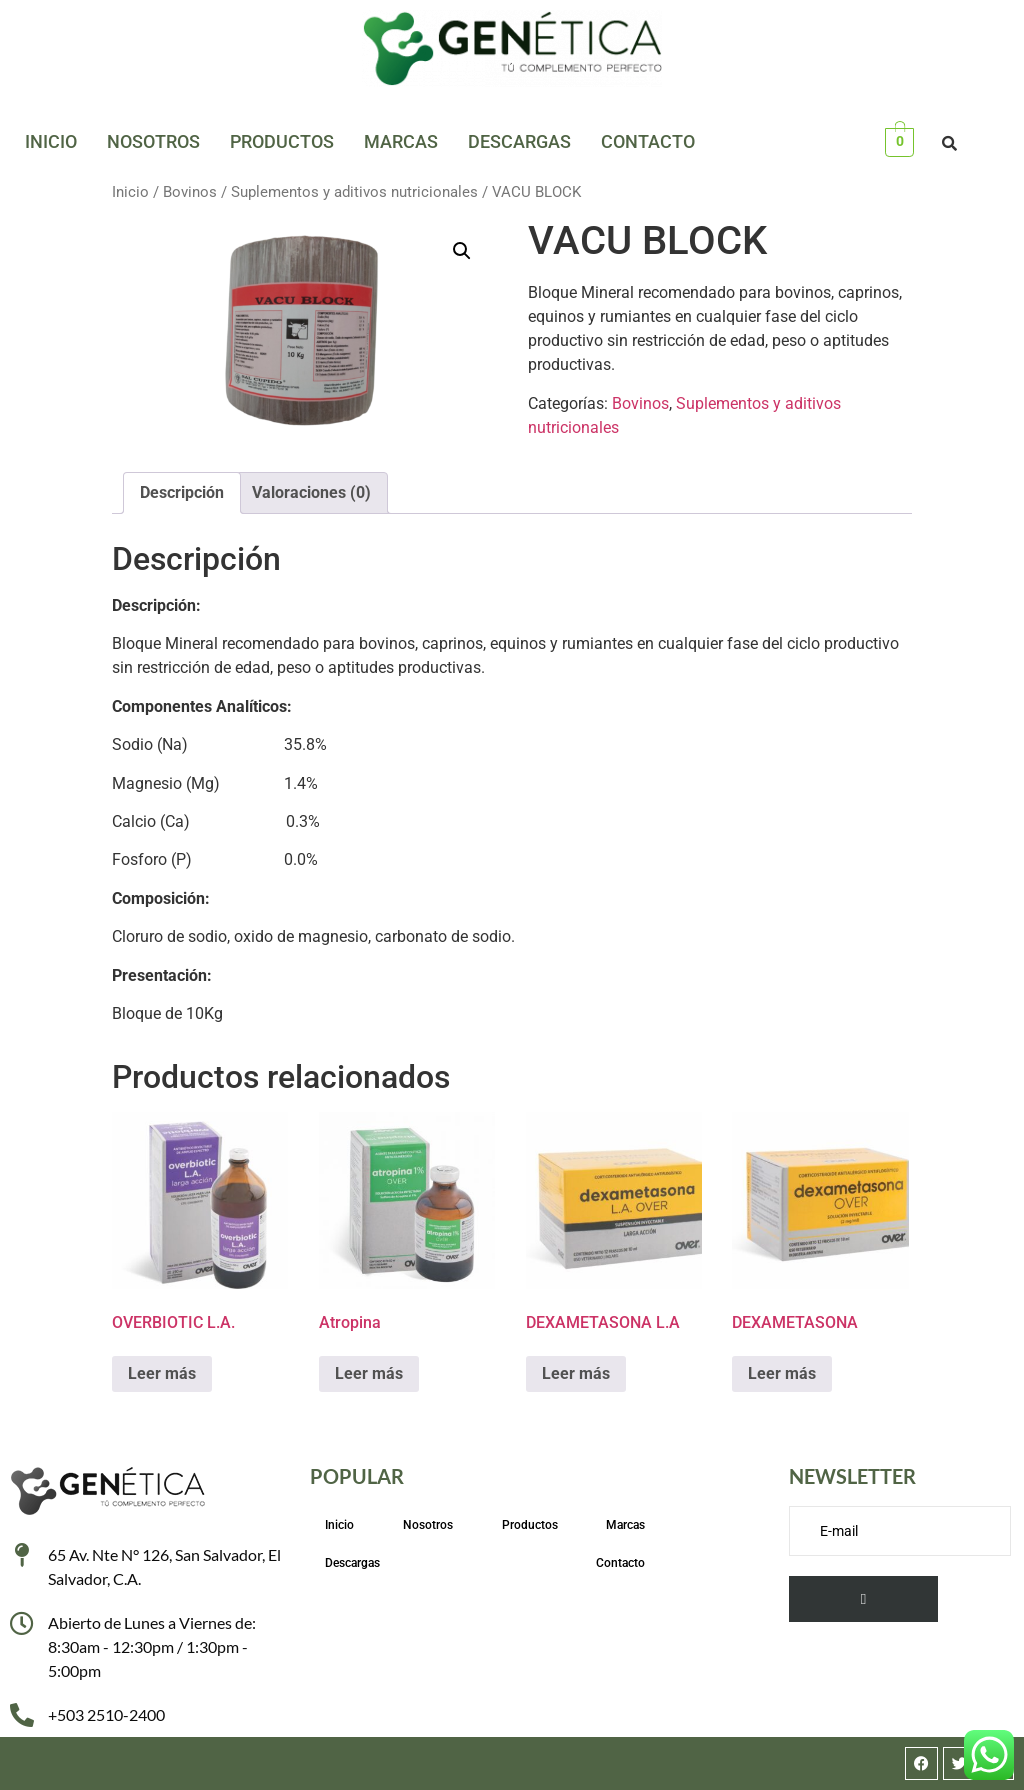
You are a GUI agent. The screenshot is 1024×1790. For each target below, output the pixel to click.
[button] (462, 251)
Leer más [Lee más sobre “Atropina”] (369, 1373)
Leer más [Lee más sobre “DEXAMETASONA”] (782, 1373)
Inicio (51, 141)
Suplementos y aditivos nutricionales (354, 192)
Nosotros (153, 141)
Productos (282, 141)
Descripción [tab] (182, 492)
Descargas (519, 141)
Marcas (401, 141)
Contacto (648, 141)
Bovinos (190, 192)
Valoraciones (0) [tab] (311, 492)
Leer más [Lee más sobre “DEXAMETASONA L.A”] (576, 1373)
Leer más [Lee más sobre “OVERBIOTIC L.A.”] (162, 1373)
